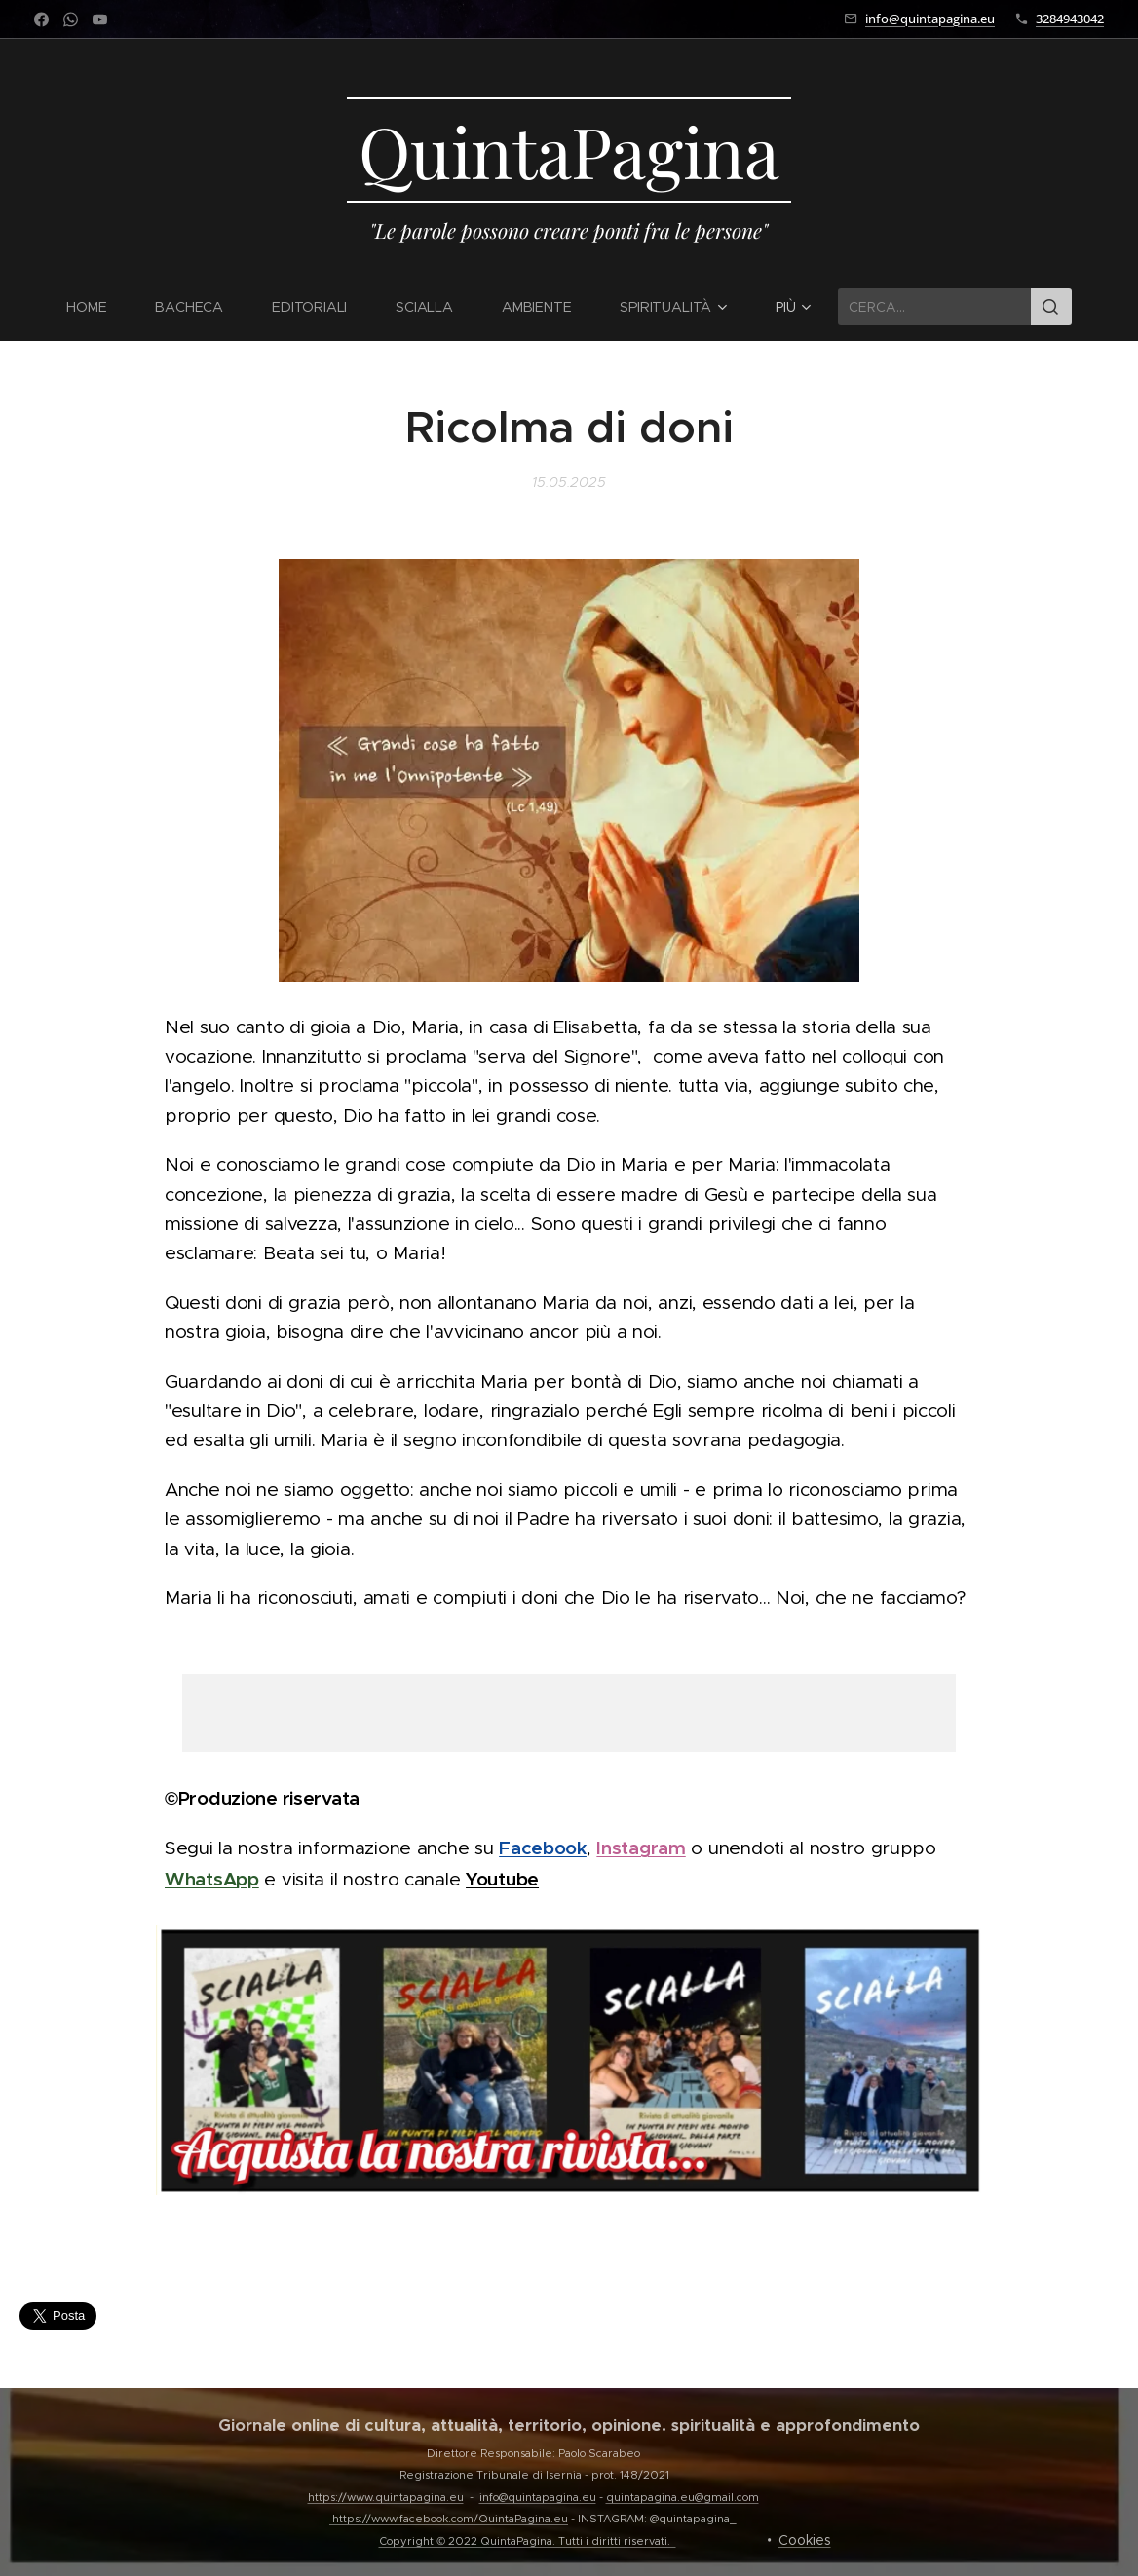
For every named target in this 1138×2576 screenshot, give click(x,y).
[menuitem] (98, 306)
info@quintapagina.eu (930, 18)
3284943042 (1070, 18)
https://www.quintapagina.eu (386, 2497)
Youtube (502, 1877)
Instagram (640, 1847)
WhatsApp (212, 1877)
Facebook (543, 1847)
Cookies (804, 2540)
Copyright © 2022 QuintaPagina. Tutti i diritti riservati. (527, 2541)
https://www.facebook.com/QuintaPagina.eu (450, 2518)
